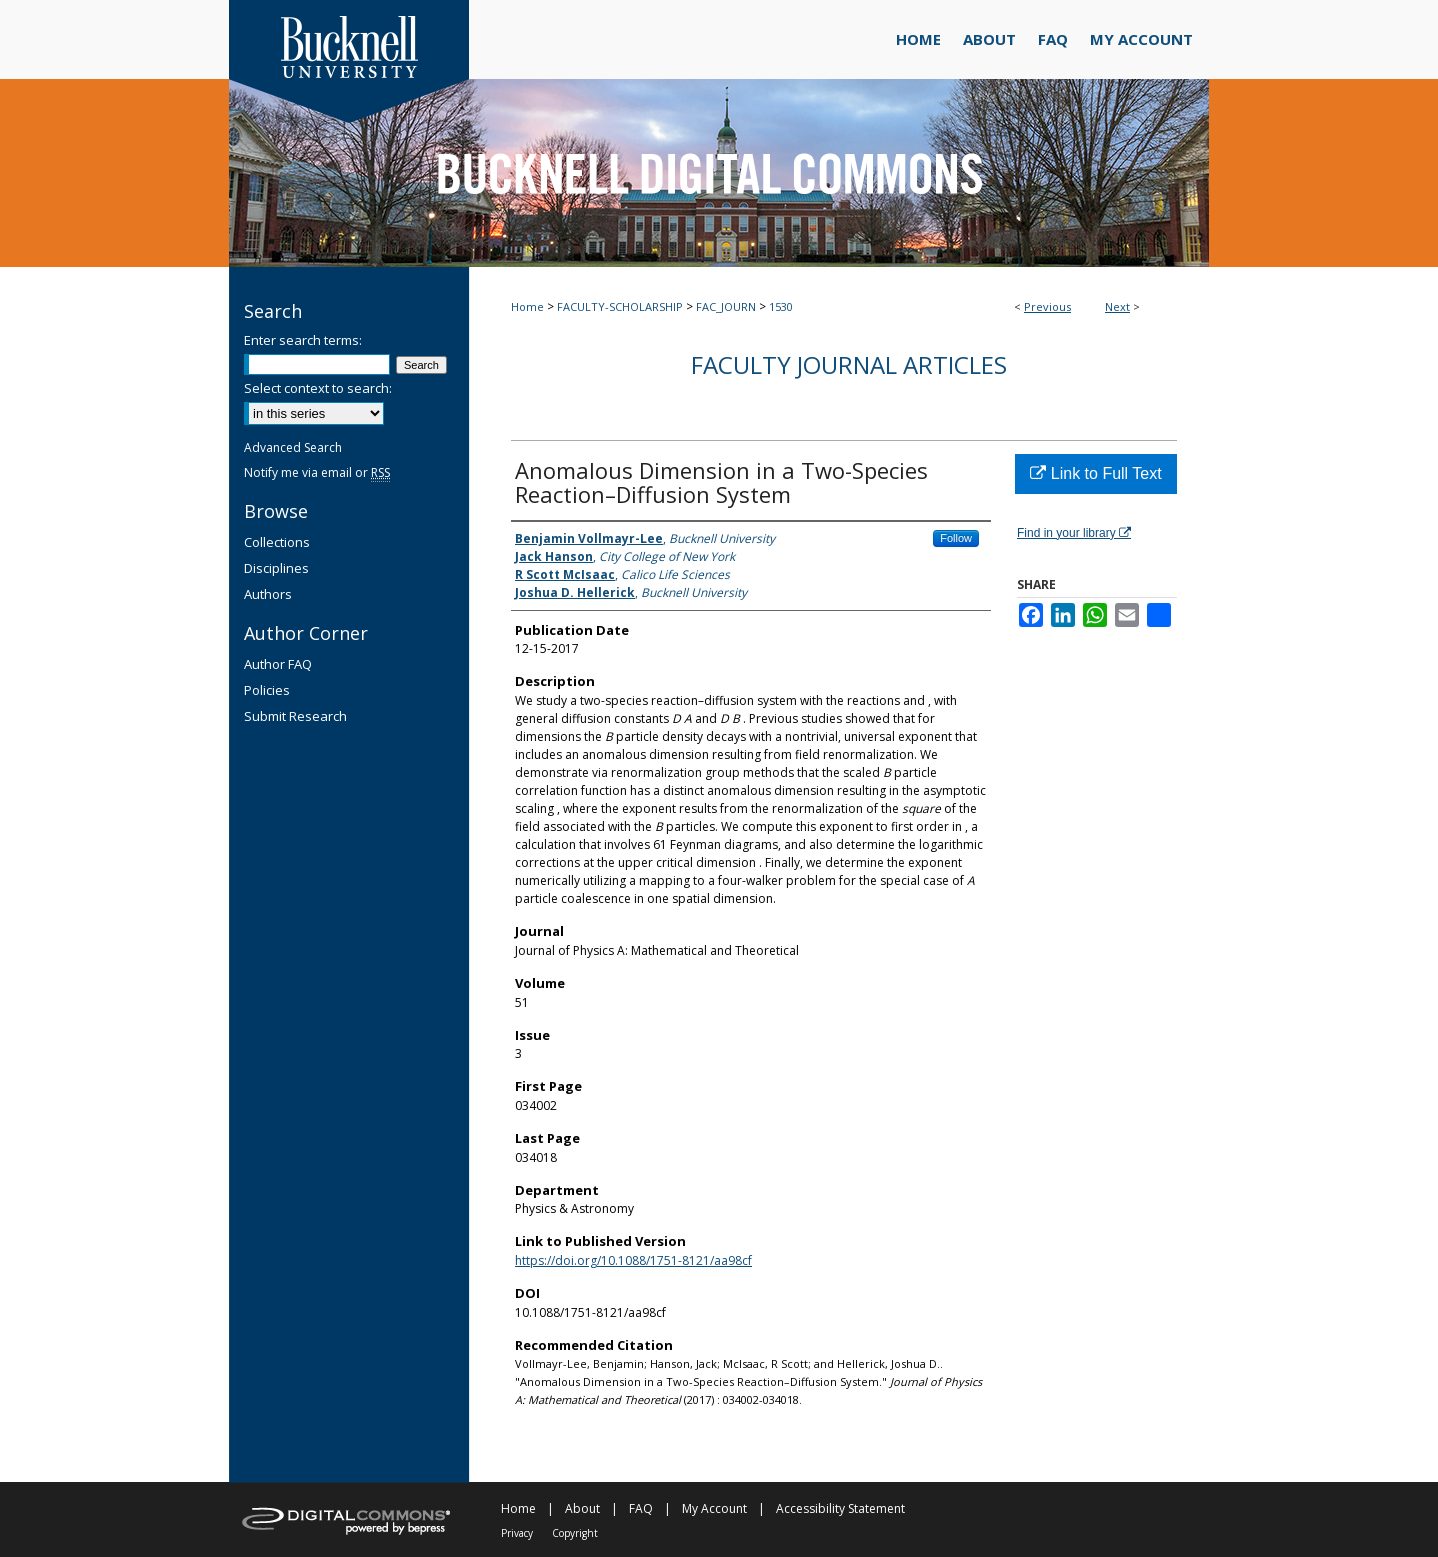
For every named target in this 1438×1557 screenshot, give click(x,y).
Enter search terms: (303, 340)
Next (1117, 306)
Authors (268, 594)
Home (527, 306)
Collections (277, 542)
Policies (267, 690)
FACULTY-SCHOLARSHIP (620, 306)
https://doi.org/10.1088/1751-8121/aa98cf (633, 1260)
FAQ (641, 1508)
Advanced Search (293, 447)
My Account (714, 1508)
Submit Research (295, 716)
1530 (781, 306)
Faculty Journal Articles (849, 364)
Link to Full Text (1095, 473)
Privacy (517, 1533)
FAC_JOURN (726, 306)
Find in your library (1074, 533)
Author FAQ (278, 664)
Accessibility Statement (840, 1508)
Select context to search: (318, 388)
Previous (1047, 306)
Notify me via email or (317, 472)
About (582, 1508)
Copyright (575, 1533)
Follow (956, 538)
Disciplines (276, 568)
